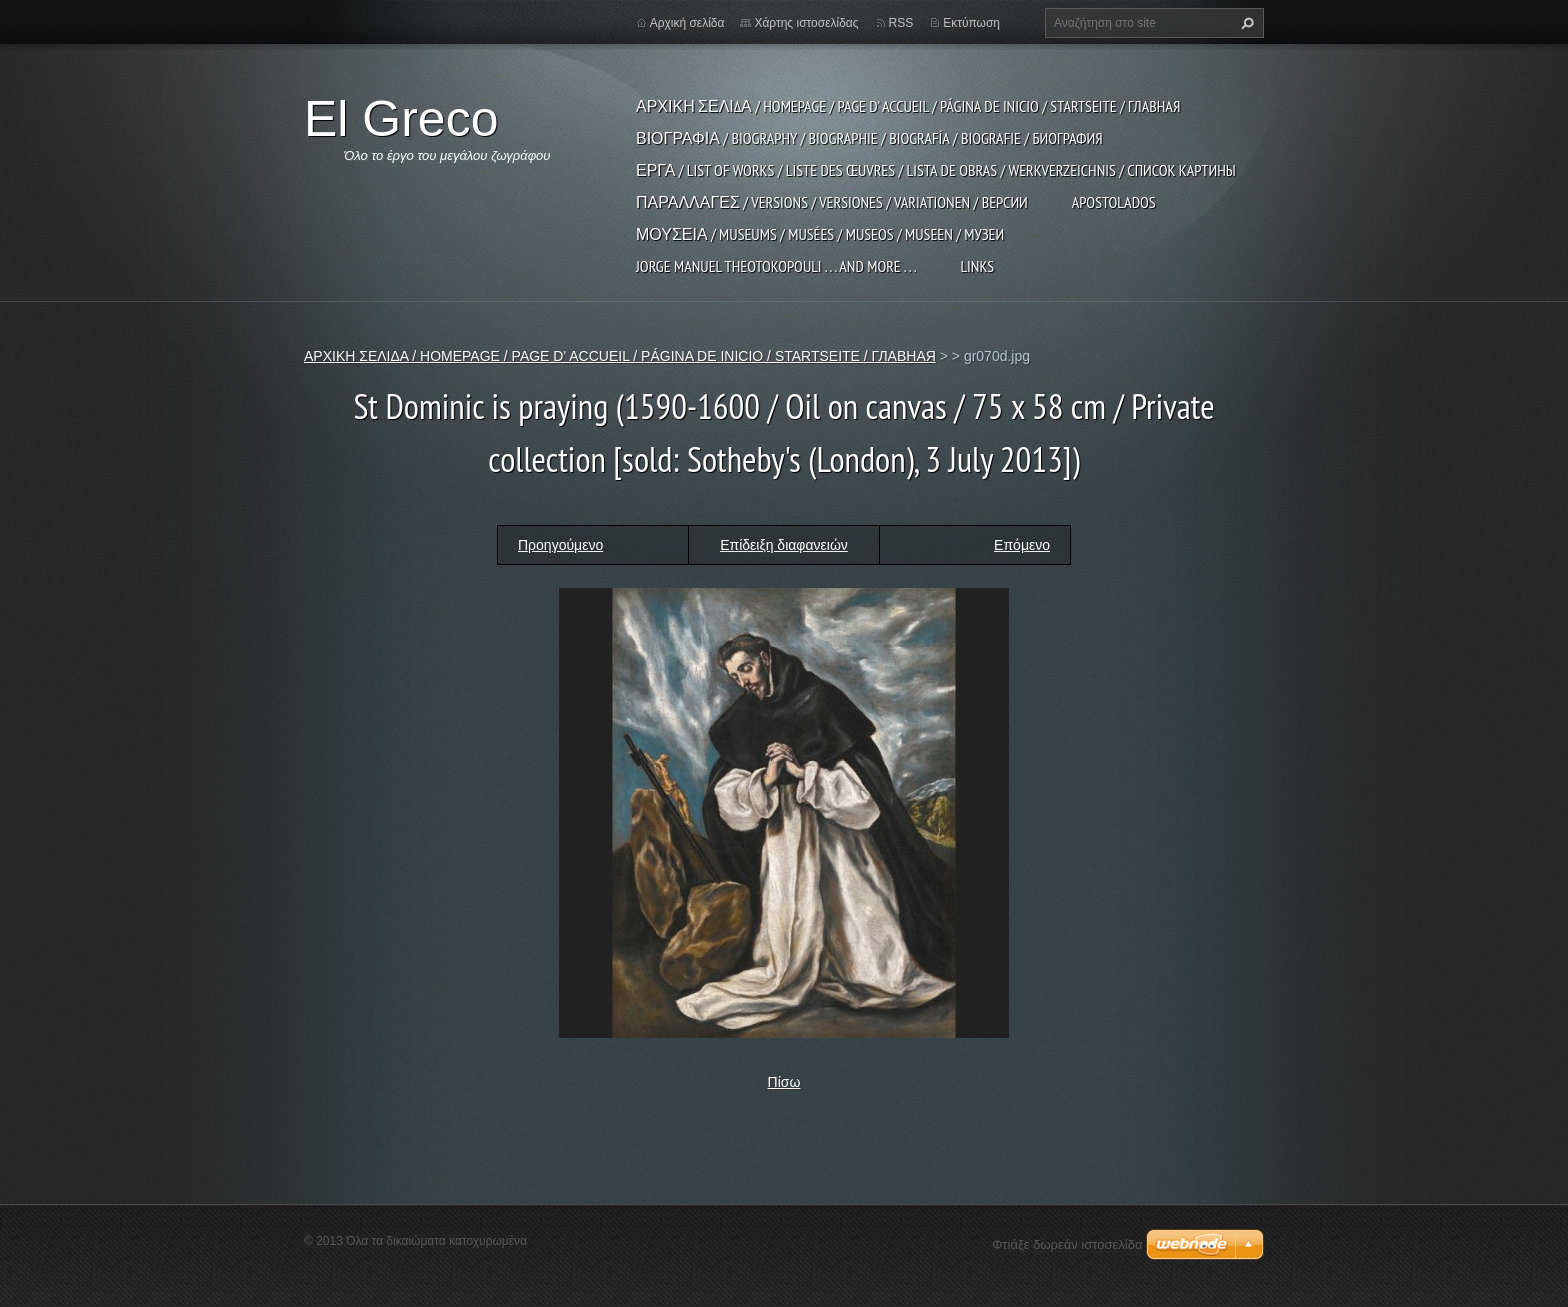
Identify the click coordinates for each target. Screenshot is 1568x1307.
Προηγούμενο (560, 545)
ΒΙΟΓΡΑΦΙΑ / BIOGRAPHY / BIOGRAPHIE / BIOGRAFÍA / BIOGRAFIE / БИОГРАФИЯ (869, 138)
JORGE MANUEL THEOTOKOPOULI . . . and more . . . (776, 266)
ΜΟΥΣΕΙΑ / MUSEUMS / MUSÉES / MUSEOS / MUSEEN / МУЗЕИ (820, 234)
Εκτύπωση (971, 23)
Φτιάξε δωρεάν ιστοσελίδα (1067, 1244)
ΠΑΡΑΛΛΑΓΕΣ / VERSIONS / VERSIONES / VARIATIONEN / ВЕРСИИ (832, 202)
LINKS (977, 266)
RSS (901, 23)
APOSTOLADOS (1114, 202)
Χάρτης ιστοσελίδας (806, 23)
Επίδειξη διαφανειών (784, 545)
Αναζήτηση (1245, 23)
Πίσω (784, 1082)
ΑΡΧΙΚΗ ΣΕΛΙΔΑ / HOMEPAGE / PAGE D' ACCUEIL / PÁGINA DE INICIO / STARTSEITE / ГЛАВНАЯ (908, 106)
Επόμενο (1022, 545)
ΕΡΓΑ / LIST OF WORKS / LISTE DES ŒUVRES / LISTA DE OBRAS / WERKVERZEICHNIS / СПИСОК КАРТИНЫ (936, 170)
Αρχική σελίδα (687, 23)
